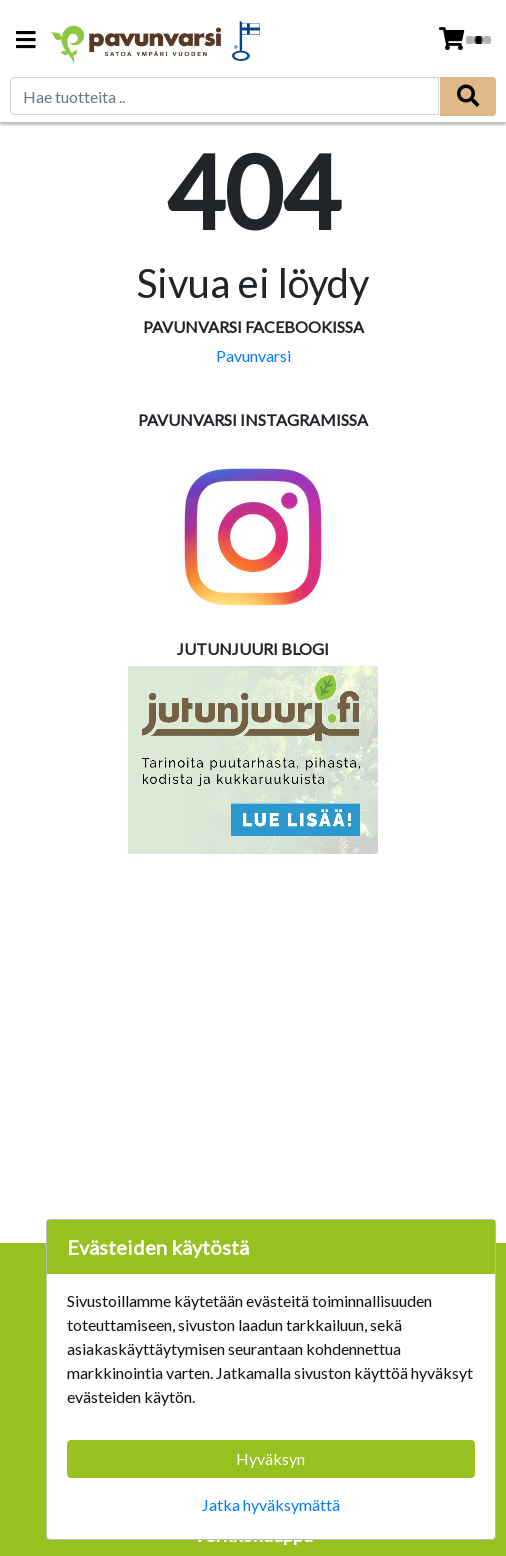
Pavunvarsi (253, 355)
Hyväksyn (270, 1458)
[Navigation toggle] (26, 41)
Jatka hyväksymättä (271, 1504)
